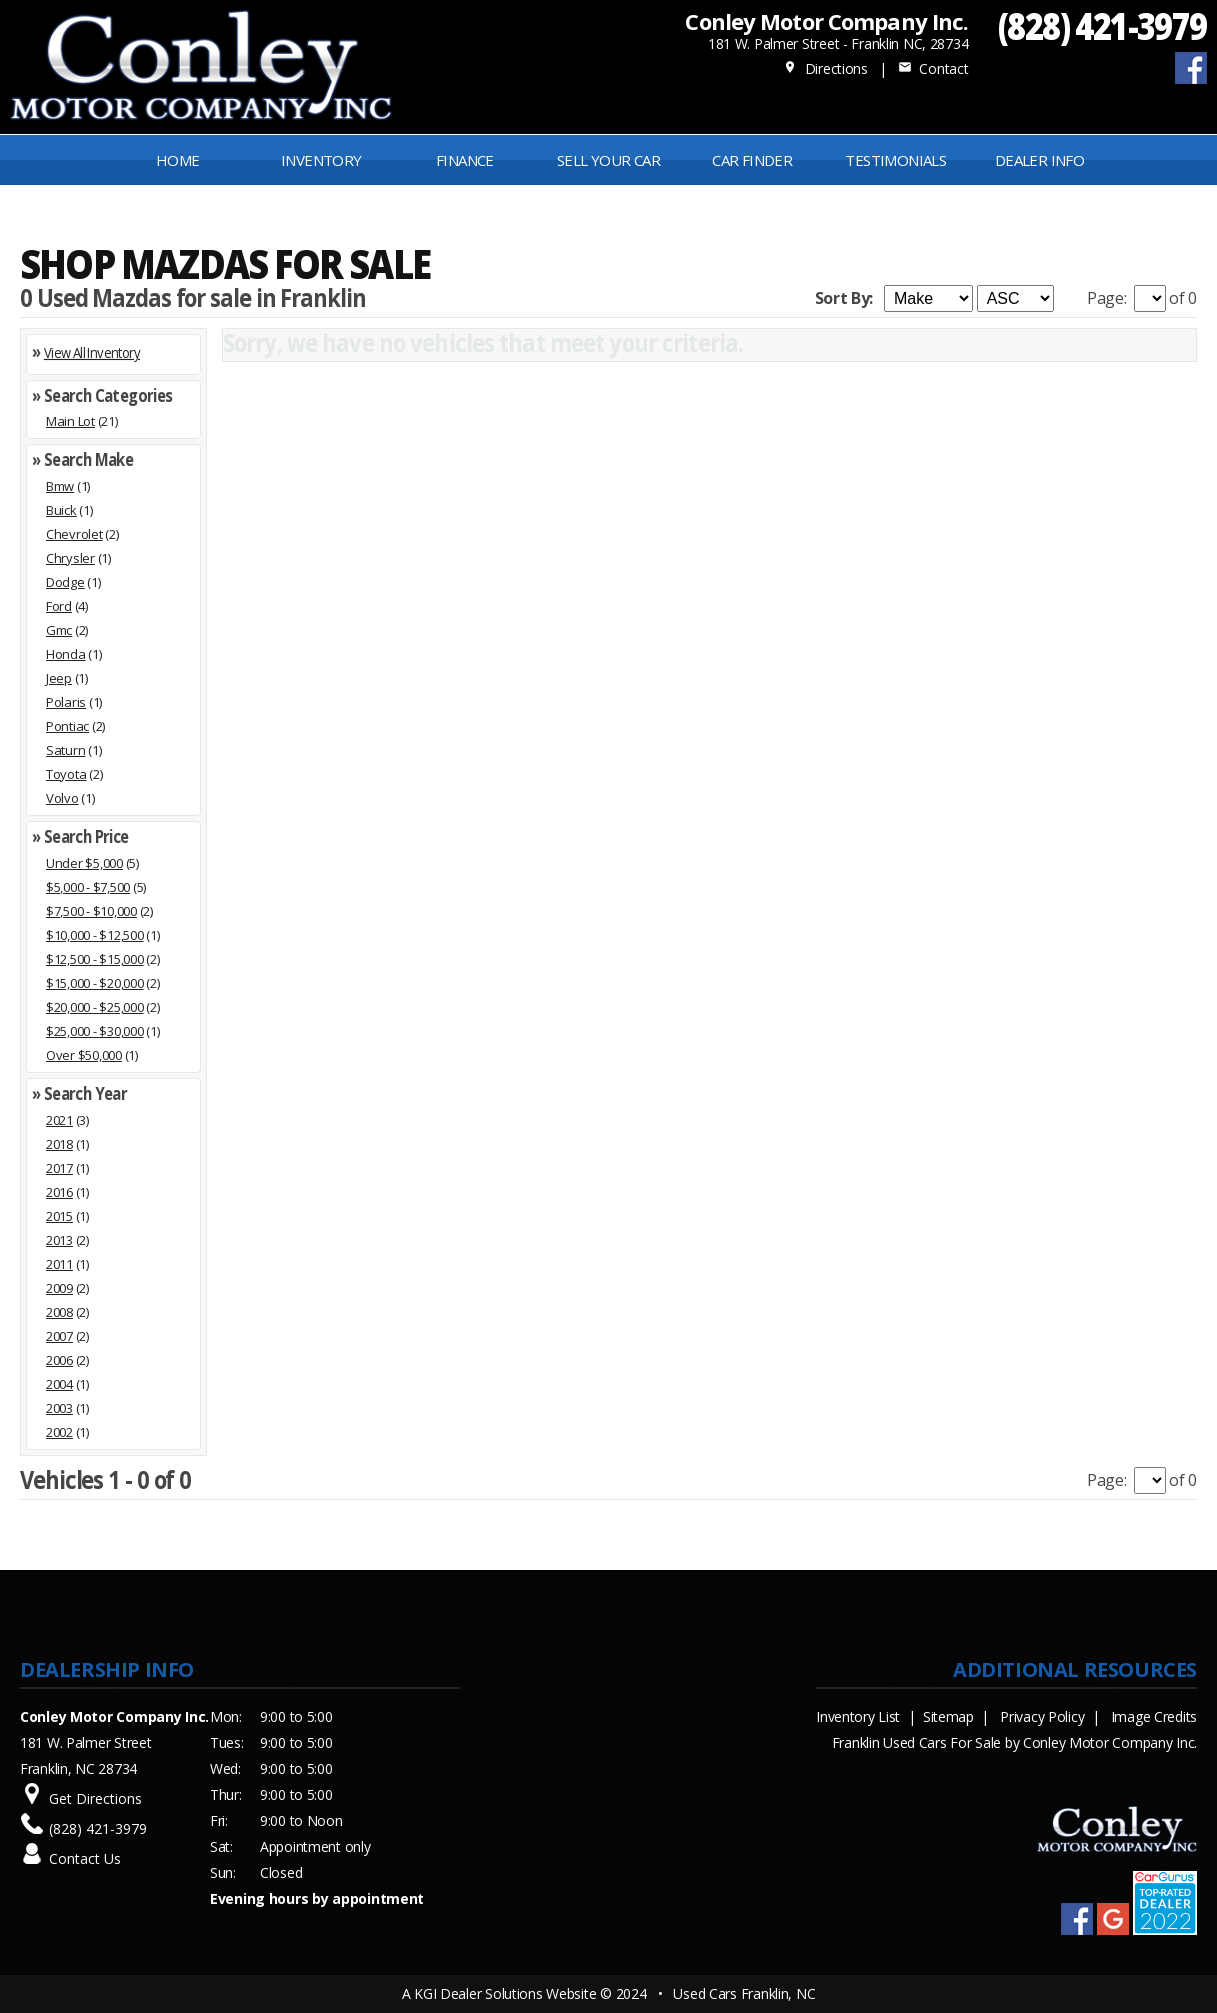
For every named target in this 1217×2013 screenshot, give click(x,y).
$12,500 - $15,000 (95, 959)
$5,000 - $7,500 (88, 887)
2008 (59, 1312)
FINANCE (465, 160)
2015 (59, 1216)
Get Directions (95, 1798)
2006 (59, 1360)
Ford (59, 606)
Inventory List (858, 1716)
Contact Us (85, 1858)
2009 (59, 1288)
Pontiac (67, 726)
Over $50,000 (84, 1055)
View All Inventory (92, 351)
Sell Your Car (608, 160)
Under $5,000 (84, 863)
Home (178, 160)
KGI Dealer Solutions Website (505, 1993)
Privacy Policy (1042, 1716)
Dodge (65, 582)
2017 (59, 1168)
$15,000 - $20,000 (95, 983)
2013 (59, 1240)
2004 (59, 1384)
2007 (59, 1336)
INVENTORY (321, 160)
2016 (59, 1192)
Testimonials (895, 160)
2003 (59, 1408)
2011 (59, 1264)
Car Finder (752, 160)
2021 (59, 1120)
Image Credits (1154, 1716)
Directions (825, 68)
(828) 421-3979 (1102, 25)
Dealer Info (1039, 160)
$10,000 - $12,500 (95, 935)
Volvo (62, 798)
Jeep (59, 678)
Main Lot (70, 421)
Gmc (59, 630)
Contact (933, 68)
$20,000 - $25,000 (95, 1007)
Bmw (60, 486)
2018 (59, 1144)
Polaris (66, 702)
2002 (59, 1432)
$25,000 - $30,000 (95, 1031)
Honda (66, 654)
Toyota (66, 774)
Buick (61, 510)
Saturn (65, 750)
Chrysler (70, 558)
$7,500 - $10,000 (91, 911)
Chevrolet (74, 534)
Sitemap (948, 1716)
